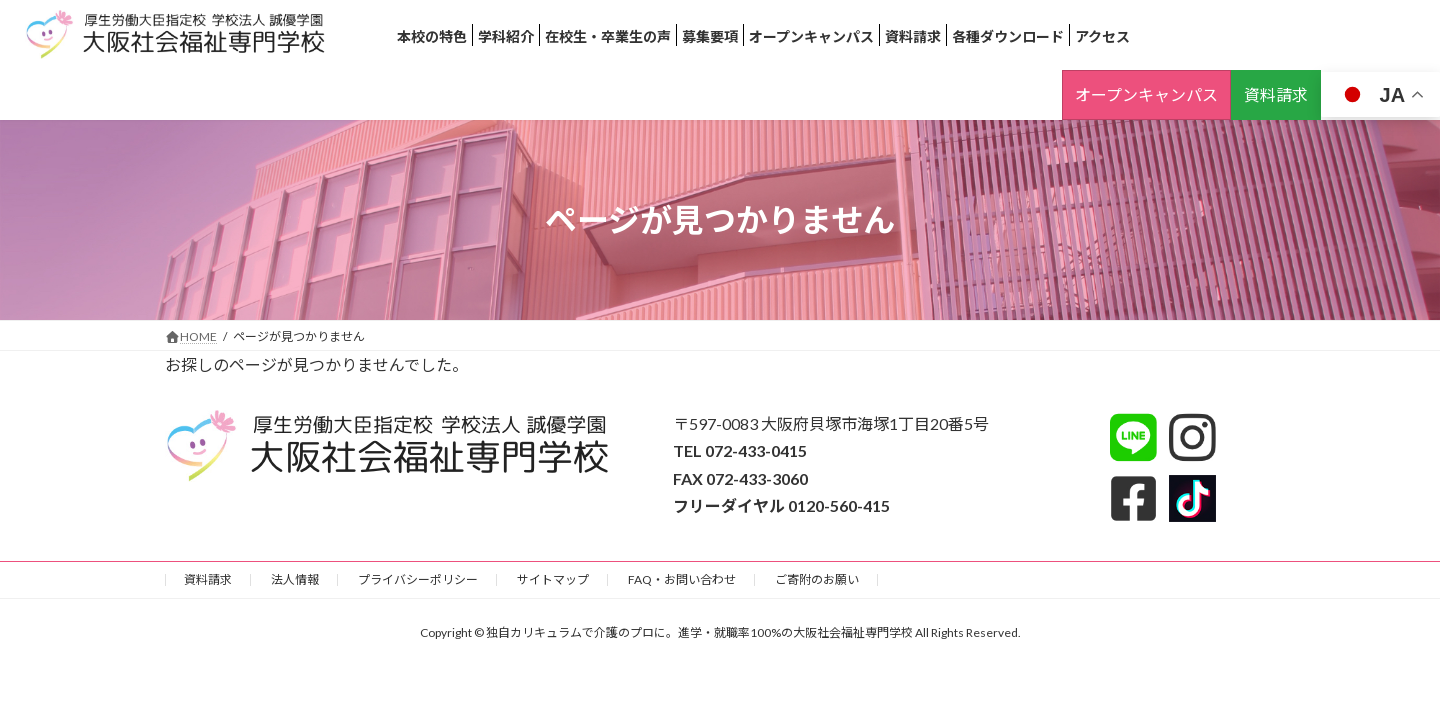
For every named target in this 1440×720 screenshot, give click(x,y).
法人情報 (295, 579)
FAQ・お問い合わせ (682, 579)
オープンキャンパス (1146, 94)
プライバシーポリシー (418, 579)
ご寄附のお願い (817, 579)
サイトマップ (553, 579)
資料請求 (1276, 94)
